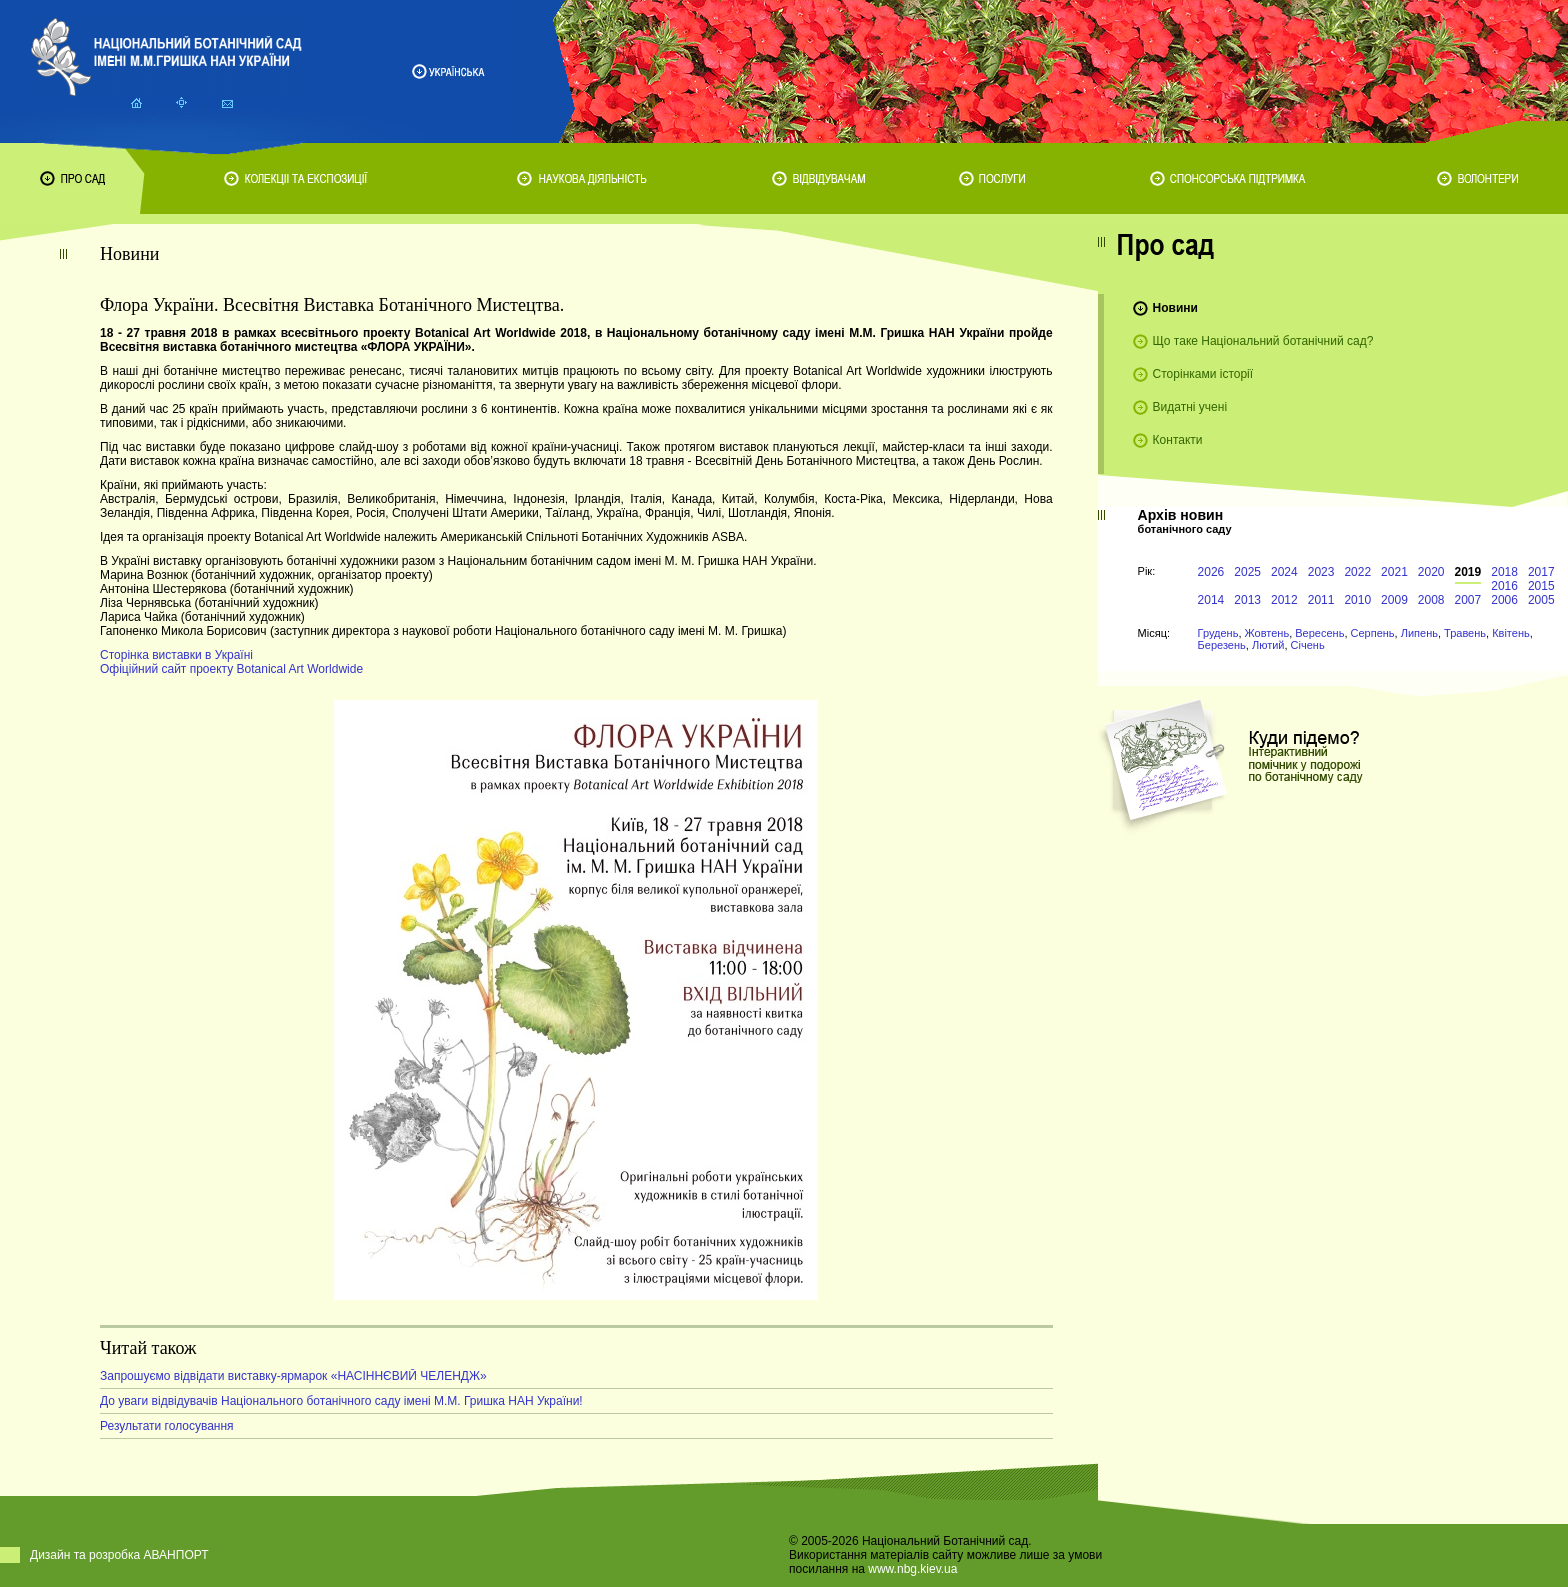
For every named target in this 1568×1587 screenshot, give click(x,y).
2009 (1394, 600)
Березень (1222, 645)
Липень (1419, 633)
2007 (1468, 600)
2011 (1321, 600)
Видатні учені (1190, 407)
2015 (1541, 586)
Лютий (1268, 645)
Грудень (1218, 633)
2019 (1468, 572)
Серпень (1373, 633)
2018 (1504, 572)
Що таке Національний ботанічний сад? (1263, 341)
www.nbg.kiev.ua (912, 1569)
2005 (1541, 600)
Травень (1465, 633)
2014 (1211, 600)
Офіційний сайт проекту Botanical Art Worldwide (231, 669)
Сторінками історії (1203, 374)
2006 (1504, 600)
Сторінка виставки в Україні (176, 655)
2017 (1541, 572)
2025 (1247, 572)
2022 (1357, 572)
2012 (1284, 600)
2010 (1357, 600)
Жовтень (1267, 633)
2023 (1321, 572)
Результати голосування (167, 1426)
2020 (1431, 572)
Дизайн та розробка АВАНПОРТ (119, 1555)
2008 (1431, 600)
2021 (1394, 572)
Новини (1175, 308)
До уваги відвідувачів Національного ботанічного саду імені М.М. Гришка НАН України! (341, 1401)
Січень (1308, 645)
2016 (1504, 586)
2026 (1211, 572)
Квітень (1511, 633)
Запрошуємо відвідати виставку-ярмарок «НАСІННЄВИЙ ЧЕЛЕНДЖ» (293, 1376)
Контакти (1178, 440)
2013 (1247, 600)
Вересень (1319, 633)
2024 (1284, 572)
